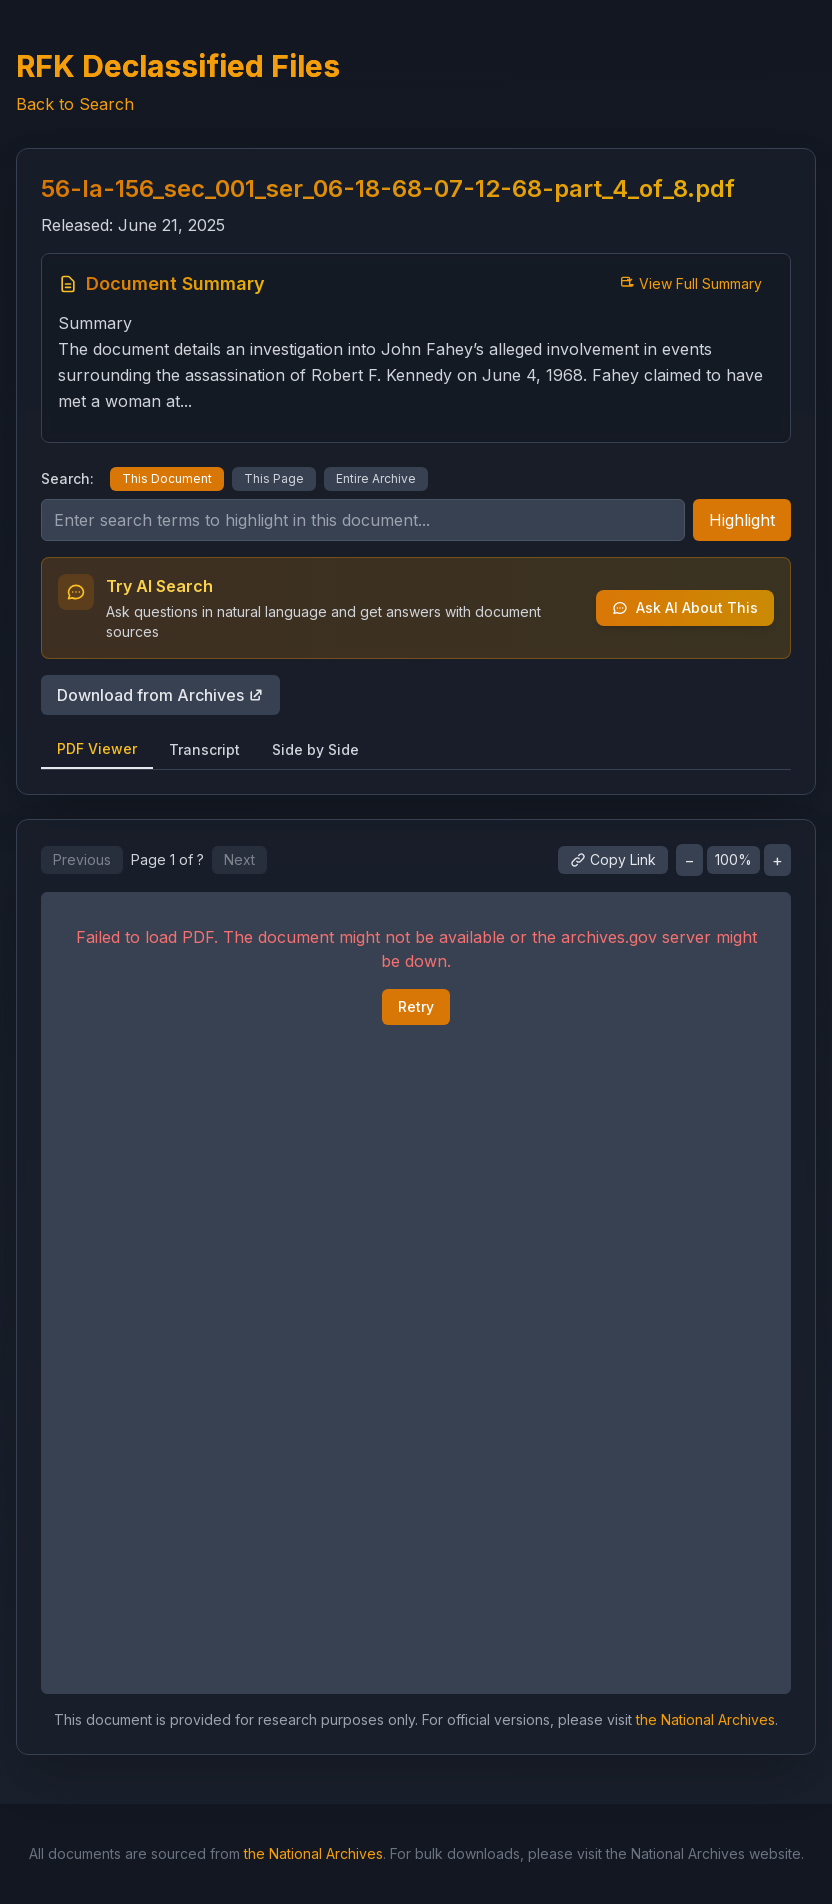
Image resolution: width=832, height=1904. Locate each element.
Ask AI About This (685, 607)
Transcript (204, 749)
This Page (274, 478)
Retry (416, 1006)
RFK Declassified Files (178, 66)
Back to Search (75, 104)
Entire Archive (376, 478)
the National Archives (705, 1719)
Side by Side (315, 749)
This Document (167, 478)
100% (733, 859)
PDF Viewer (97, 748)
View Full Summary (690, 283)
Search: (67, 478)
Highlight (742, 520)
